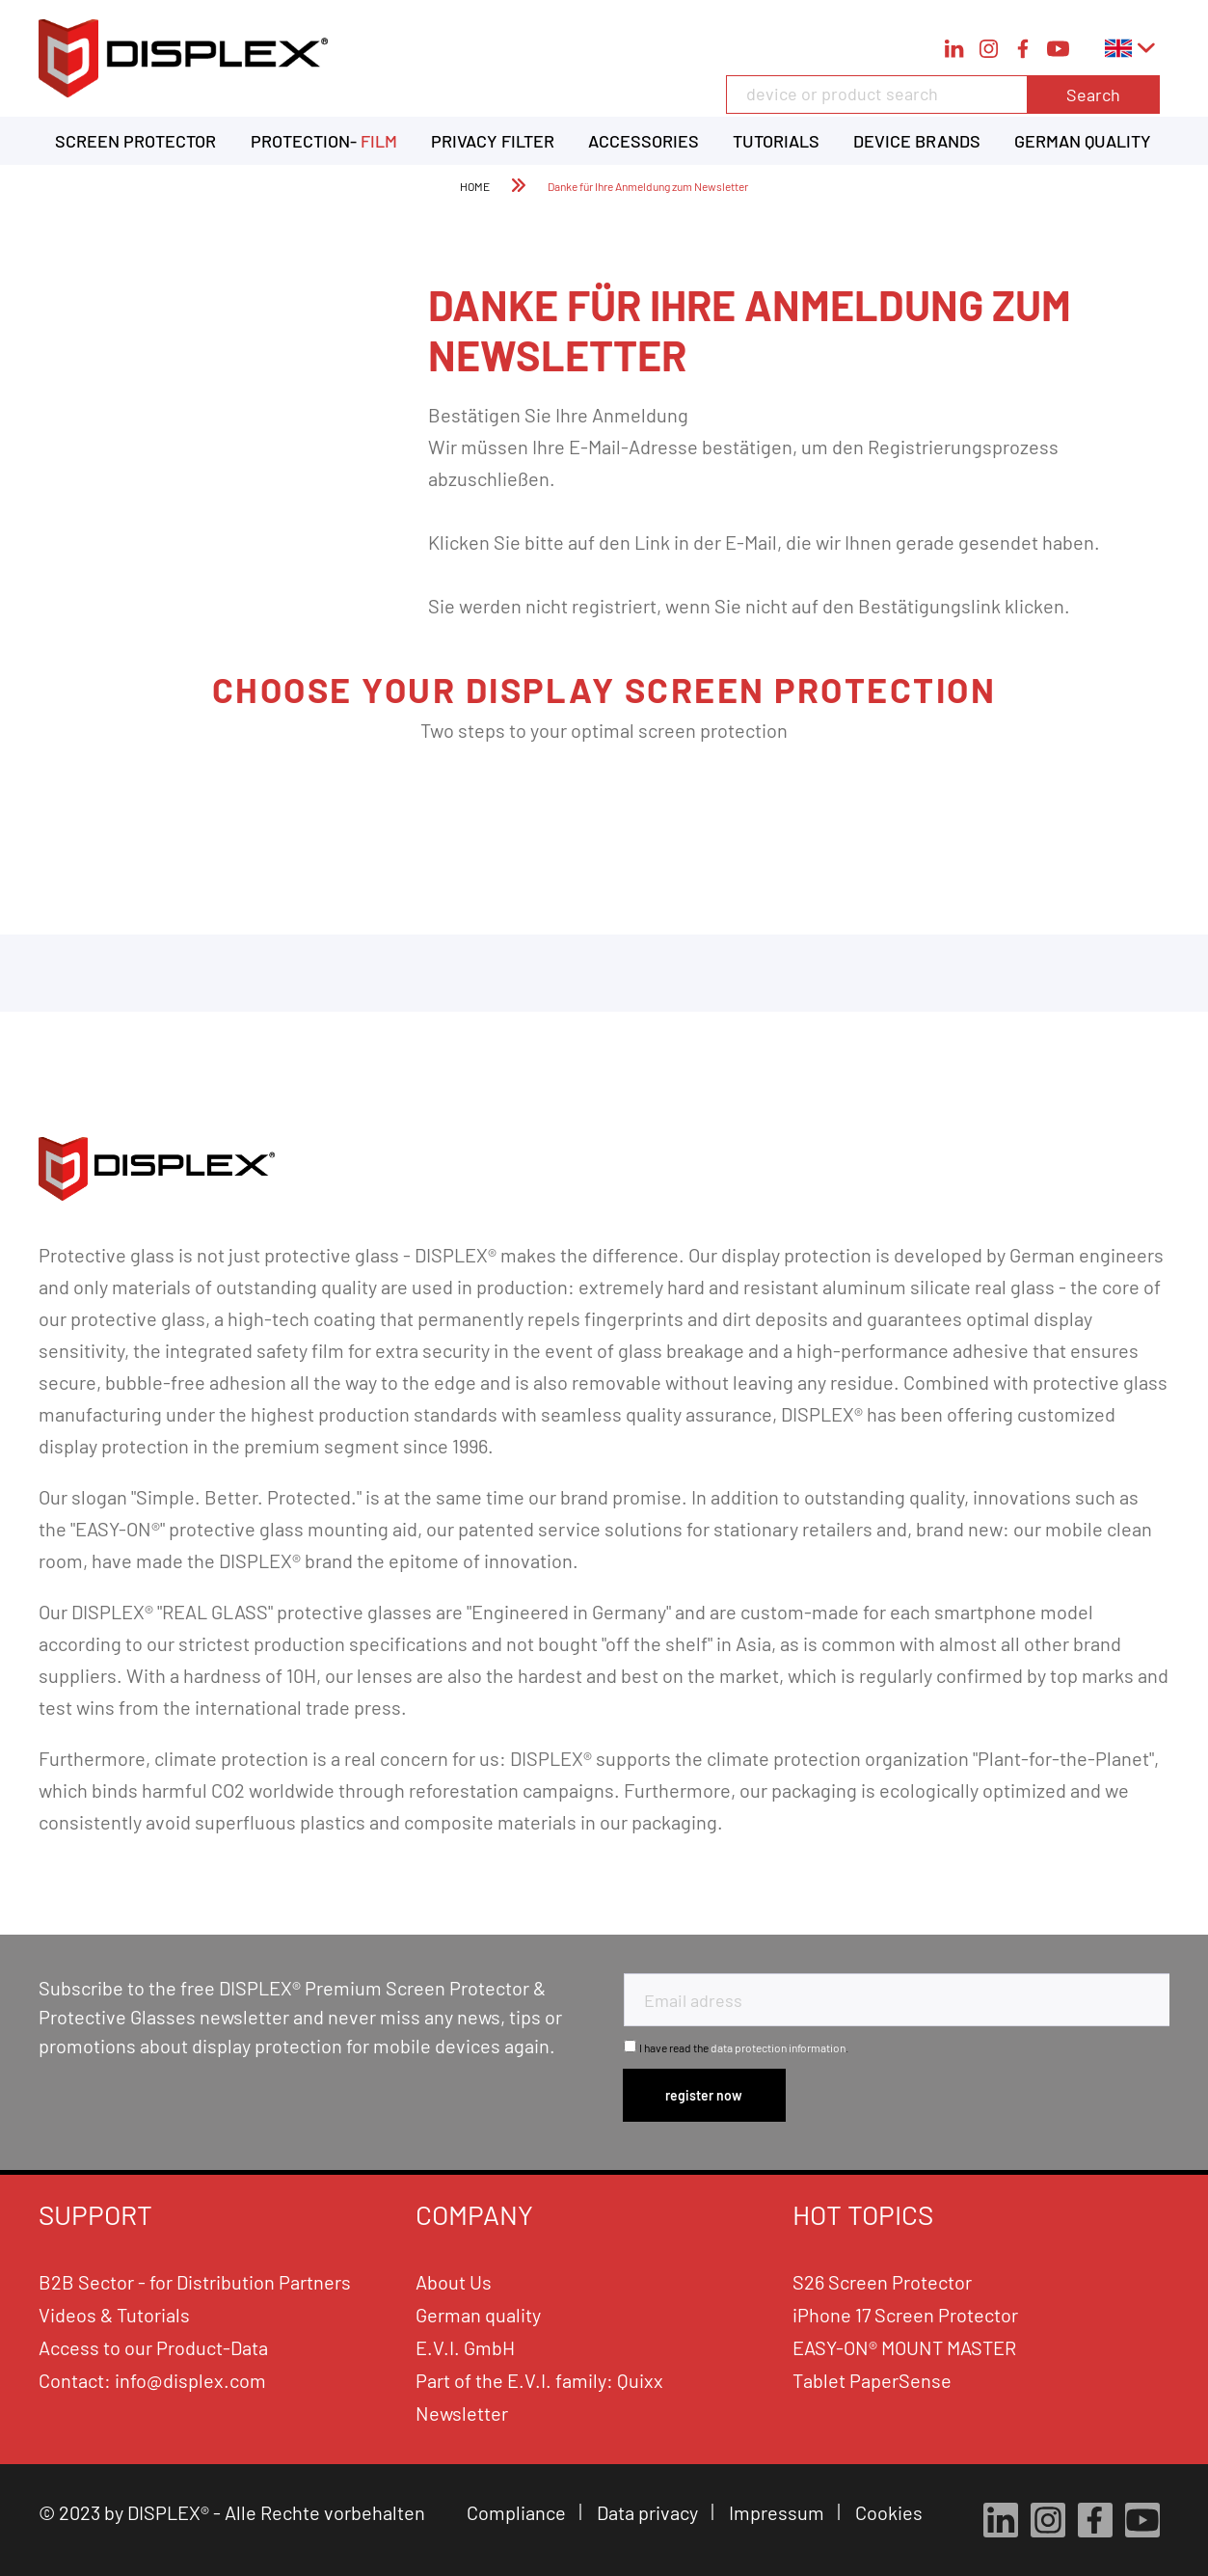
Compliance (518, 2512)
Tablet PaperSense (872, 2380)
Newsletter (462, 2413)
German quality (478, 2314)
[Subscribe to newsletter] (705, 2095)
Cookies (890, 2512)
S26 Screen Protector (882, 2281)
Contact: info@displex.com (152, 2380)
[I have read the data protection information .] (630, 2046)
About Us (454, 2281)
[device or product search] (943, 94)
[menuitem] (943, 104)
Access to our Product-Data (153, 2347)
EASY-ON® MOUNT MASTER (904, 2347)
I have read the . (743, 2047)
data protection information (778, 2047)
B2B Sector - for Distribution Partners (195, 2281)
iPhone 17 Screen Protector (905, 2314)
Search (1093, 94)
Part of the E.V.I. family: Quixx (539, 2380)
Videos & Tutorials (114, 2314)
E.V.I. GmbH (465, 2347)
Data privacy (649, 2512)
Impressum (778, 2512)
